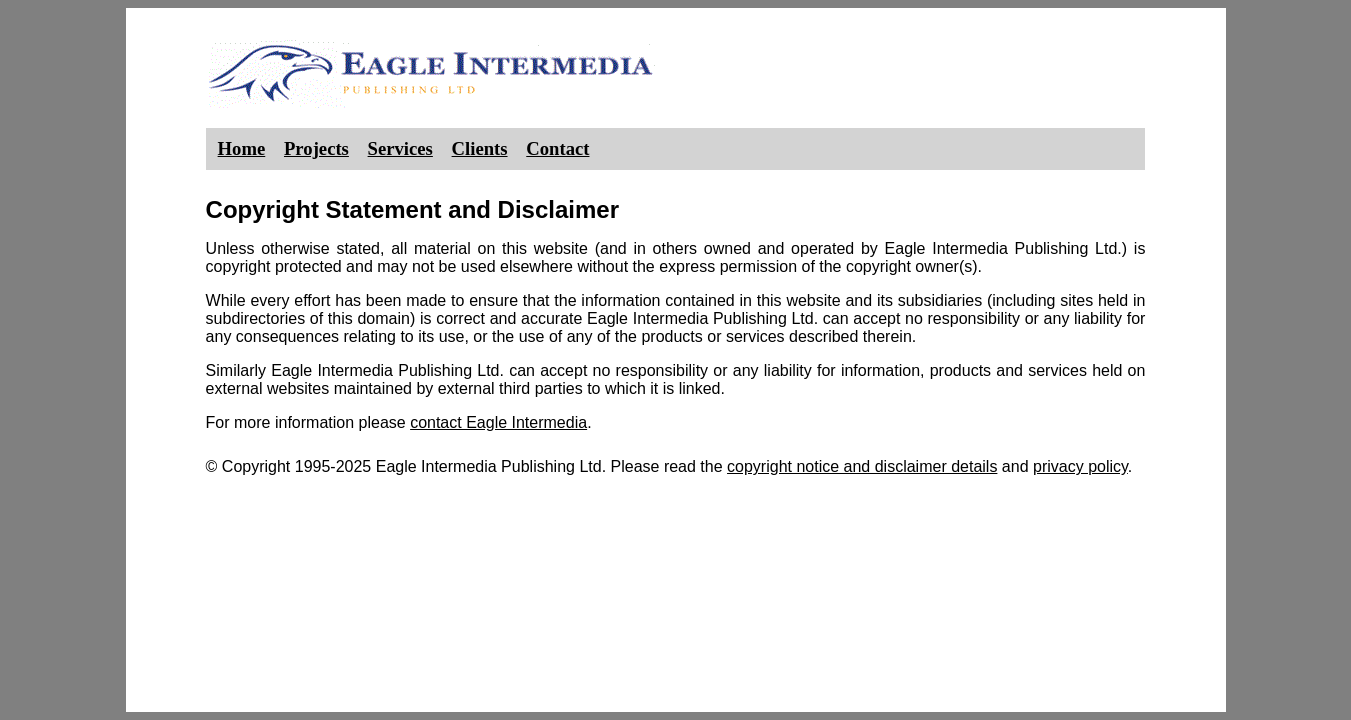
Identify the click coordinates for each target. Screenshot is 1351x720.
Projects (316, 148)
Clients (480, 148)
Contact (557, 148)
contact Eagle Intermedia (498, 422)
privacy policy (1080, 466)
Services (400, 148)
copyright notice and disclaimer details (862, 466)
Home (242, 148)
